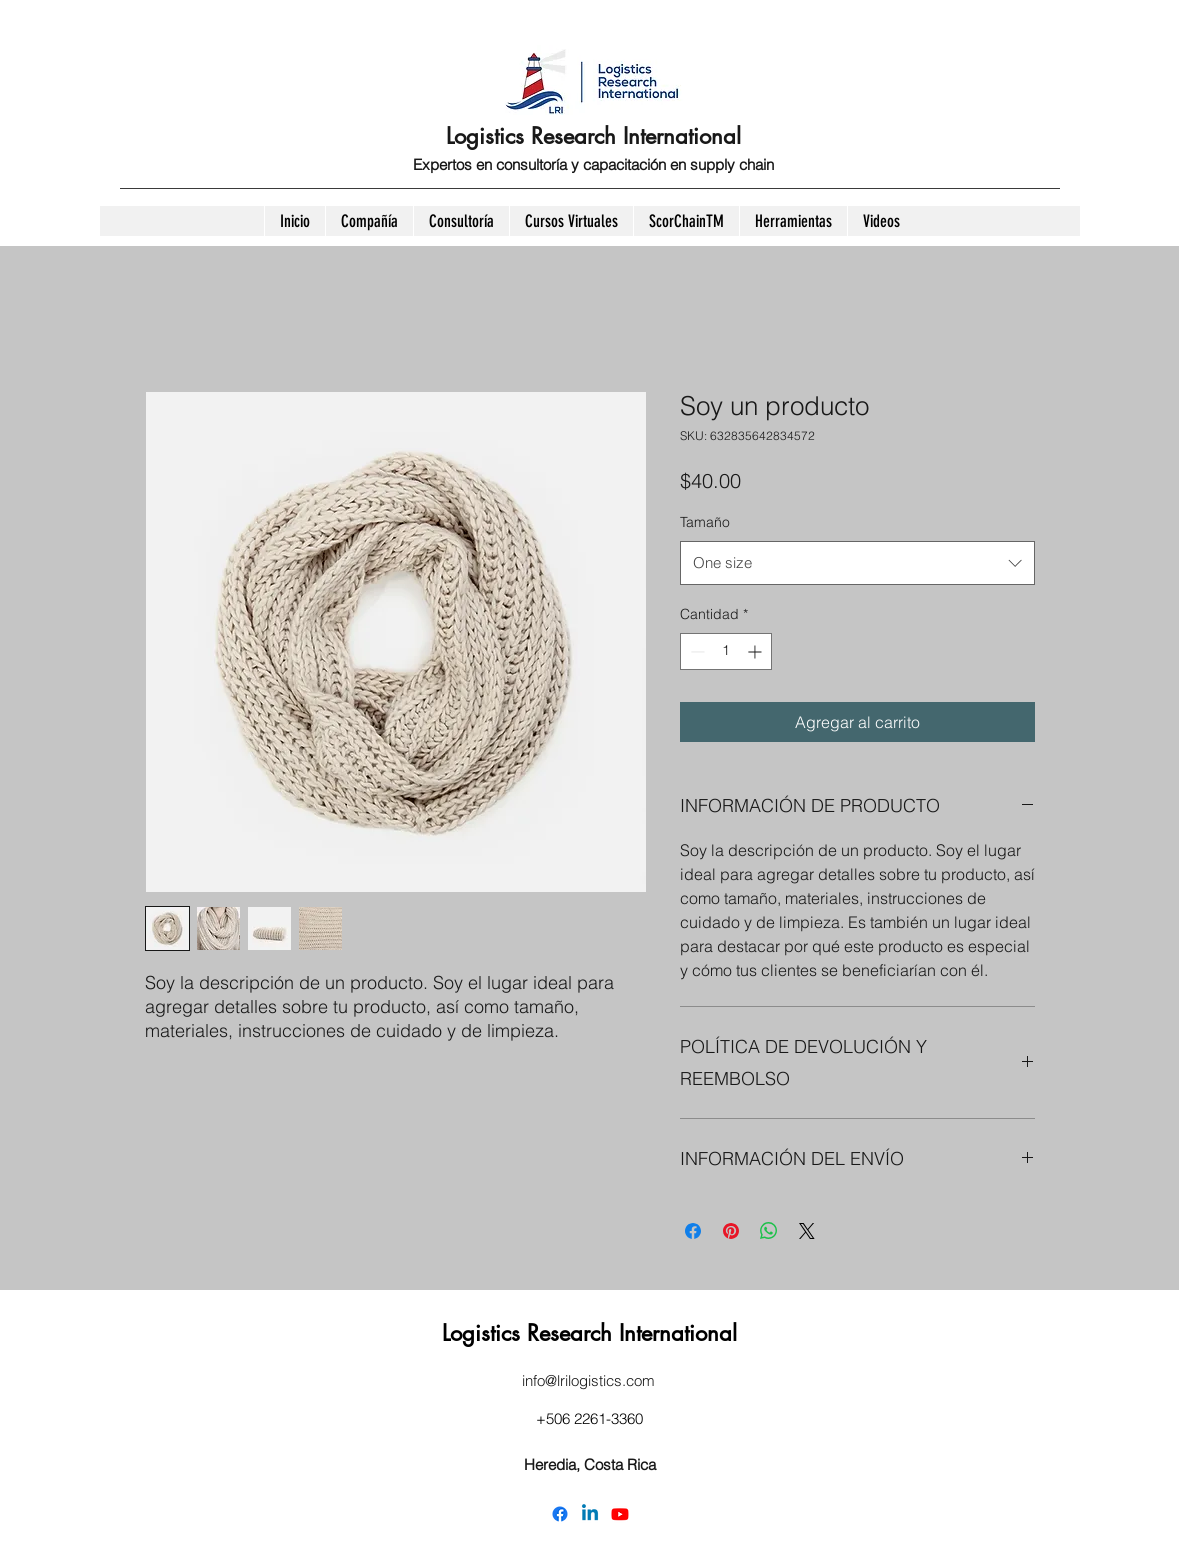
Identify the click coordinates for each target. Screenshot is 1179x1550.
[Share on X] (807, 1231)
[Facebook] (560, 1514)
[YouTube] (620, 1514)
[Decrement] (695, 651)
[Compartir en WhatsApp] (769, 1231)
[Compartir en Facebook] (693, 1231)
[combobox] (857, 563)
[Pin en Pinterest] (731, 1231)
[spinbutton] (726, 651)
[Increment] (756, 651)
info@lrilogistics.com (588, 1380)
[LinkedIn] (590, 1514)
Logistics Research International (593, 136)
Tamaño (705, 522)
